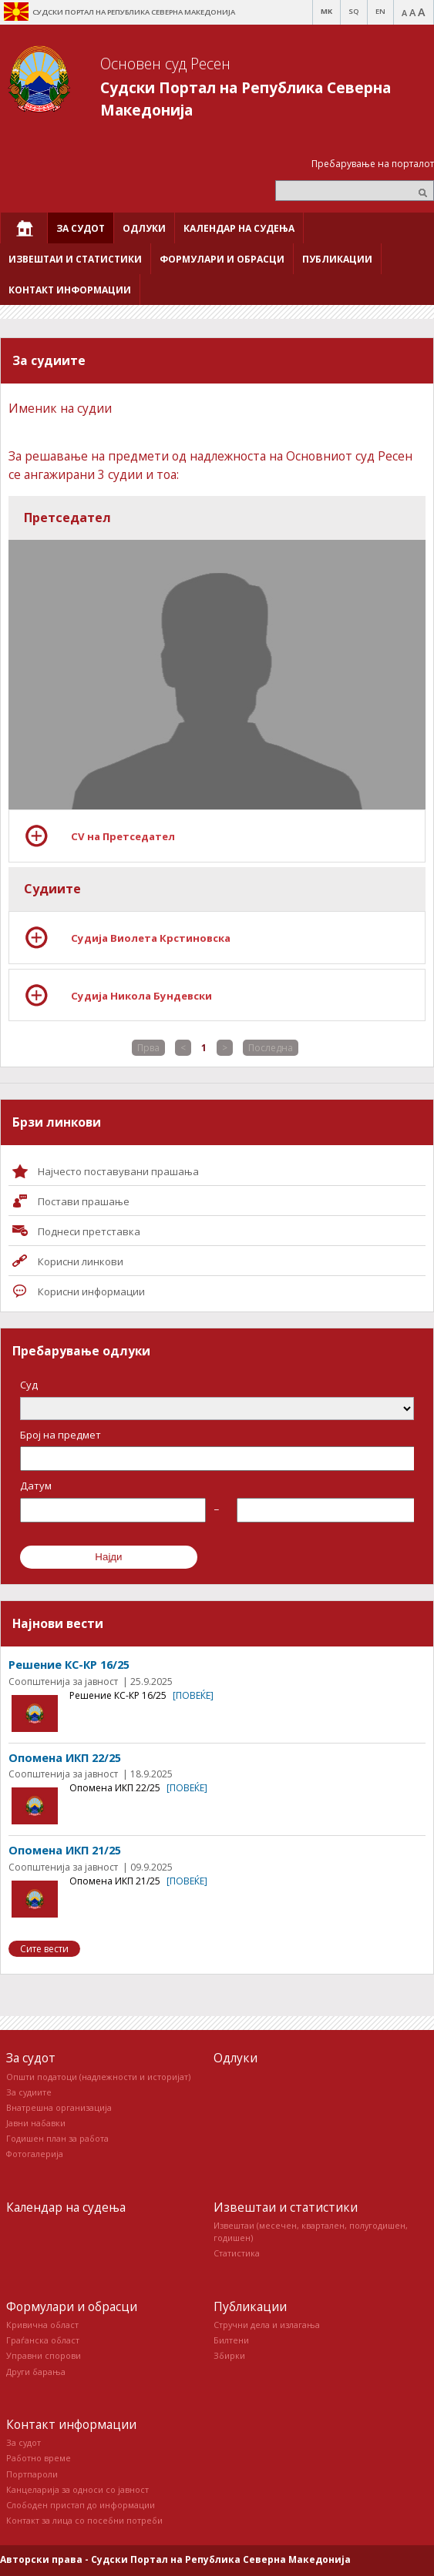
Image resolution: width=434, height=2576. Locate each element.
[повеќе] (193, 1695)
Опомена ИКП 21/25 (64, 1850)
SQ (353, 11)
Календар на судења (66, 2207)
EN (380, 11)
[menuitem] (24, 228)
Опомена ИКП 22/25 (64, 1757)
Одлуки (235, 2057)
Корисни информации (91, 1291)
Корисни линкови (80, 1261)
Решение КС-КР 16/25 (69, 1664)
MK (326, 11)
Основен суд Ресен (165, 63)
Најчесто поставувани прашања (118, 1171)
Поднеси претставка (89, 1231)
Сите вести (44, 1948)
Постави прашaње (84, 1201)
